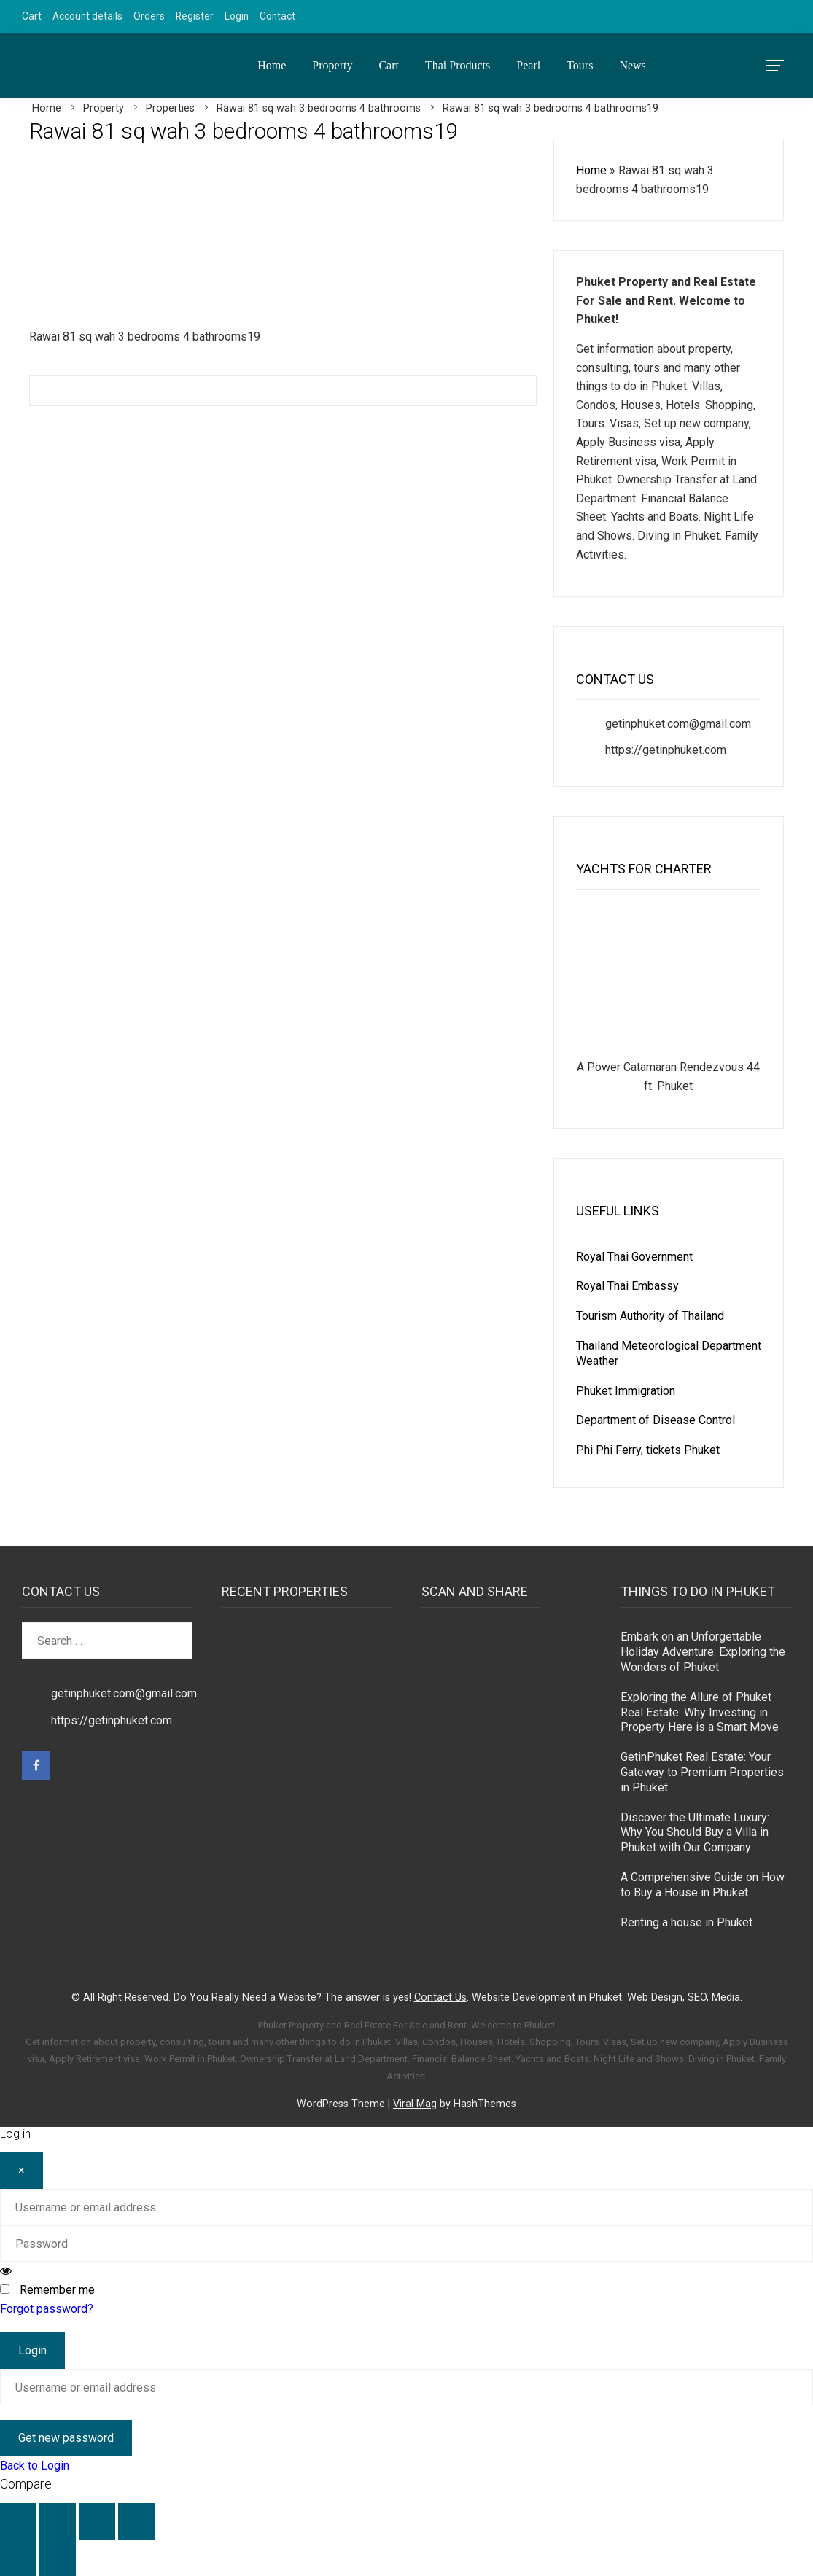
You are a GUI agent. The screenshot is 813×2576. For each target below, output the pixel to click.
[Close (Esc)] (136, 2521)
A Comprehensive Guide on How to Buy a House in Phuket (703, 1884)
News (632, 65)
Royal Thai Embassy (627, 1286)
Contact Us (440, 1997)
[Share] (97, 2521)
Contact (277, 16)
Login (237, 16)
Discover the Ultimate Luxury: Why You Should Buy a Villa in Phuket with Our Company (695, 1832)
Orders (149, 16)
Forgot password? (46, 2309)
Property (332, 65)
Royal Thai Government (634, 1257)
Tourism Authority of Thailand (650, 1316)
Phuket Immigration (625, 1391)
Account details (87, 16)
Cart (32, 16)
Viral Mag (415, 2104)
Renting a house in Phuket (686, 1922)
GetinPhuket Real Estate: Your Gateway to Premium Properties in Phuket (702, 1772)
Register (195, 16)
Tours (580, 65)
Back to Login (34, 2465)
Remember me (57, 2290)
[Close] (21, 2170)
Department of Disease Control (655, 1420)
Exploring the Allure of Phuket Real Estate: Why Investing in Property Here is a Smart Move (700, 1712)
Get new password (66, 2438)
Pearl (528, 65)
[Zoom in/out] (18, 2521)
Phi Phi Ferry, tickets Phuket (648, 1450)
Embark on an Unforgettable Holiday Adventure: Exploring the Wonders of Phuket (703, 1652)
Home (271, 65)
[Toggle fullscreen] (57, 2521)
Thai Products (457, 65)
